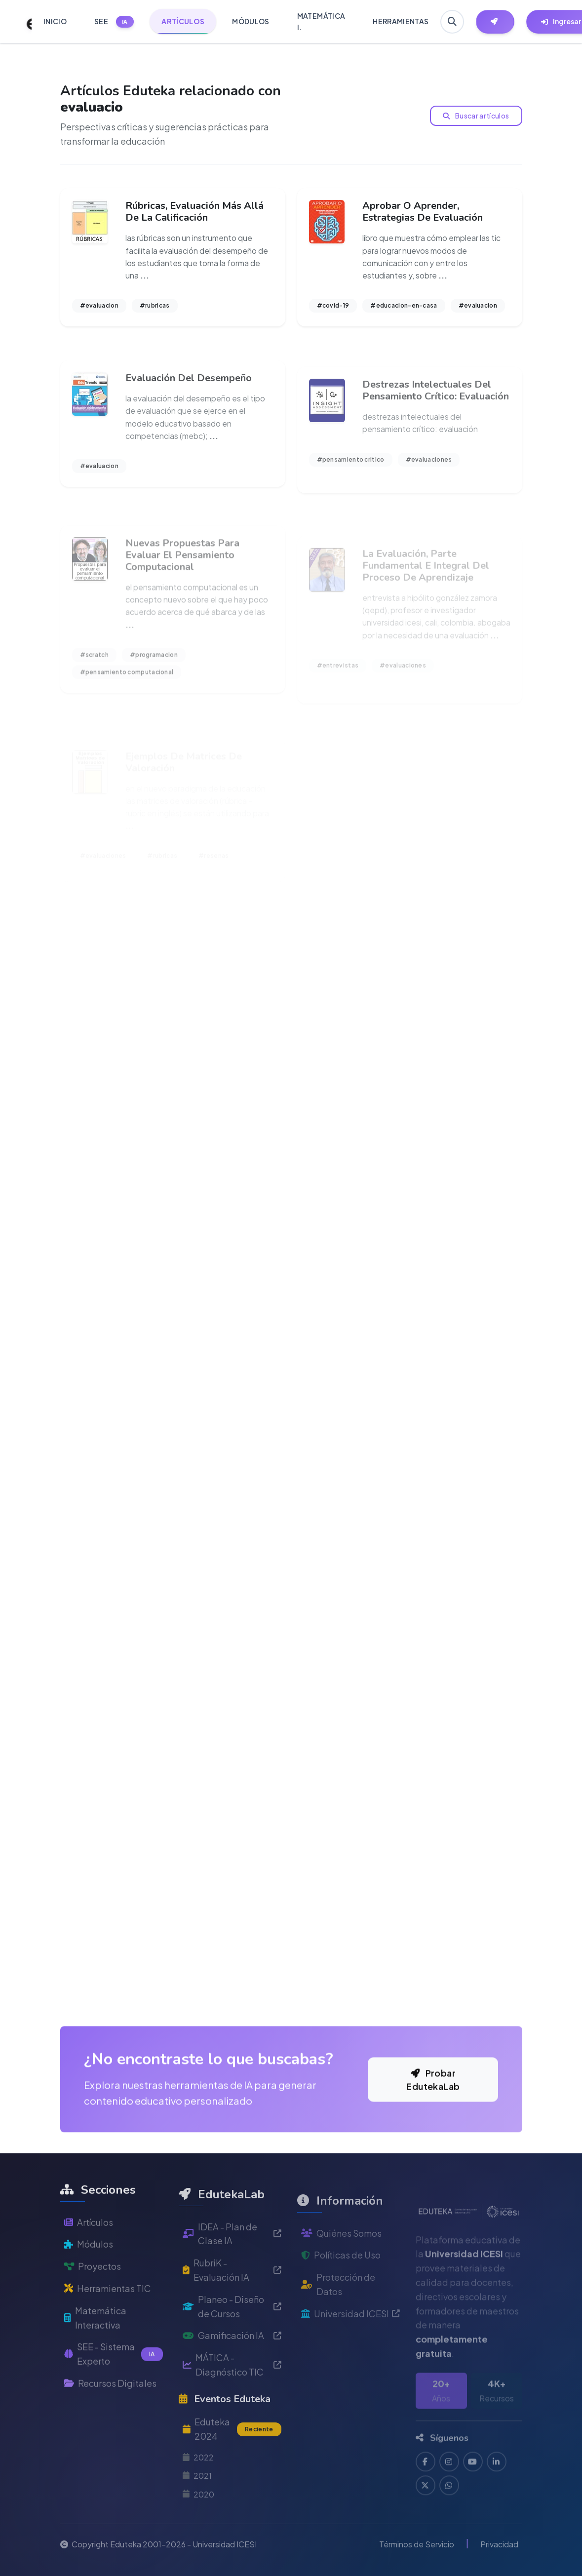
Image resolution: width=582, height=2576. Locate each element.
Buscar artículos (476, 115)
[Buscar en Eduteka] (452, 22)
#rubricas (155, 305)
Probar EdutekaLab (433, 2114)
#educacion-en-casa (403, 305)
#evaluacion (99, 305)
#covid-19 (333, 305)
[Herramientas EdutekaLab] (495, 22)
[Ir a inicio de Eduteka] (24, 21)
